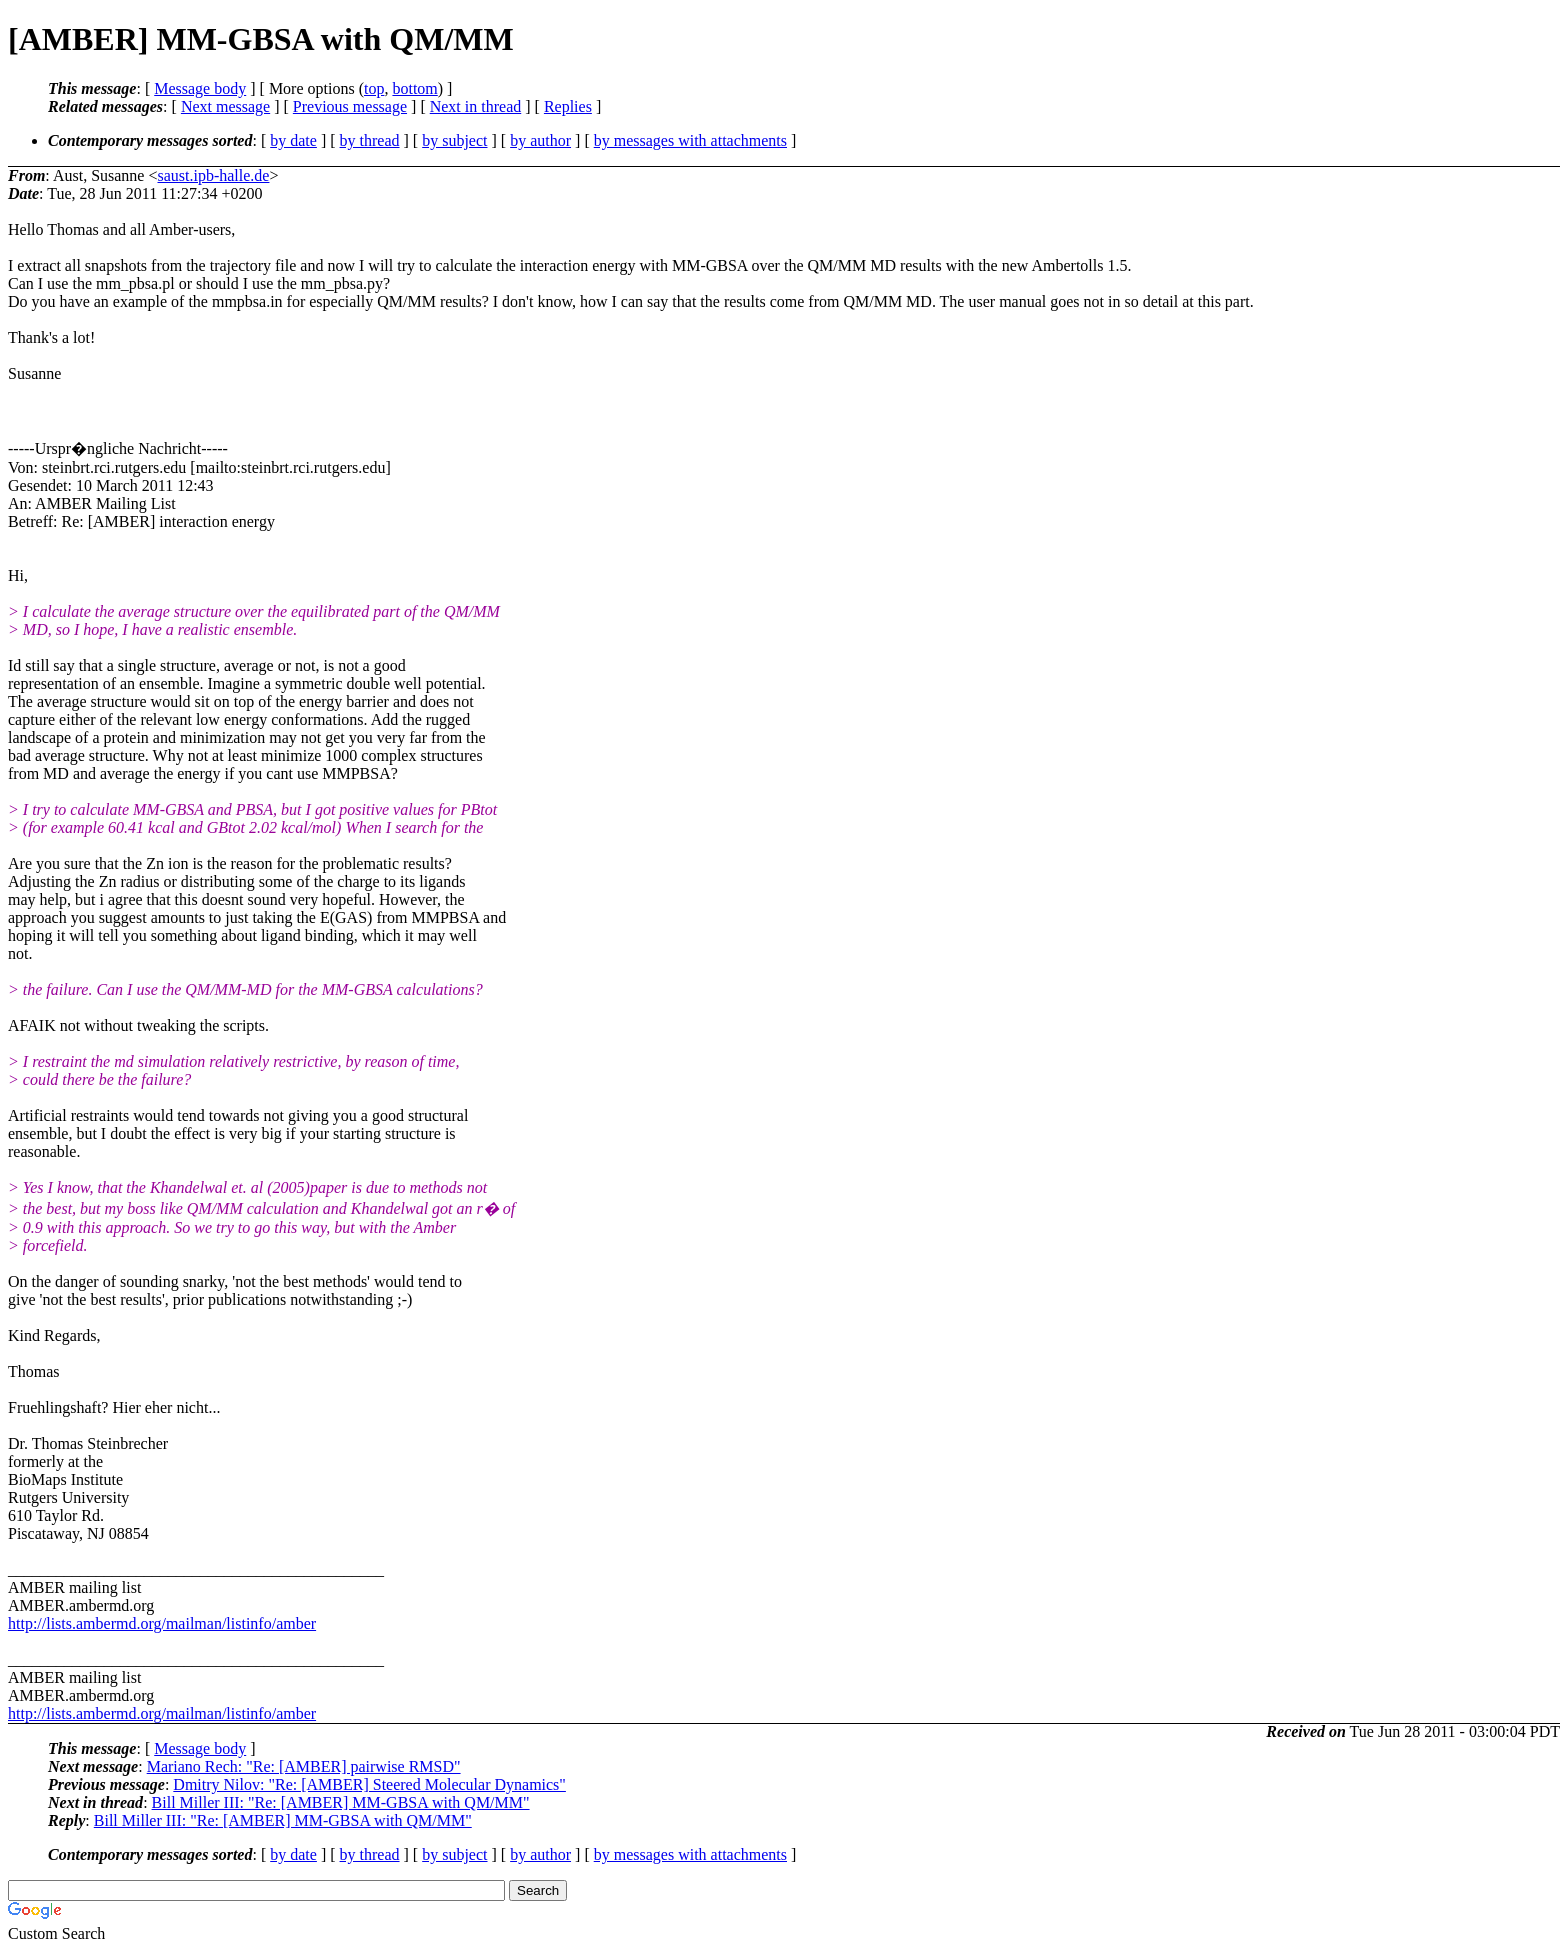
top (374, 88)
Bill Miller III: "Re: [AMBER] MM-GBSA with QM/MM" (341, 1802)
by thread (370, 140)
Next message (225, 106)
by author (540, 140)
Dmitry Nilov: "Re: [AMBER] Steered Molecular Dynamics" (369, 1784)
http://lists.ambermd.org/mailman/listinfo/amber (162, 1623)
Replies (568, 106)
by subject (454, 140)
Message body (200, 88)
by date (293, 140)
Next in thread (476, 106)
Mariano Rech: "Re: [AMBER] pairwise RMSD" (304, 1766)
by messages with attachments (690, 140)
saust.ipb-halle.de (213, 175)
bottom (414, 88)
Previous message (350, 106)
